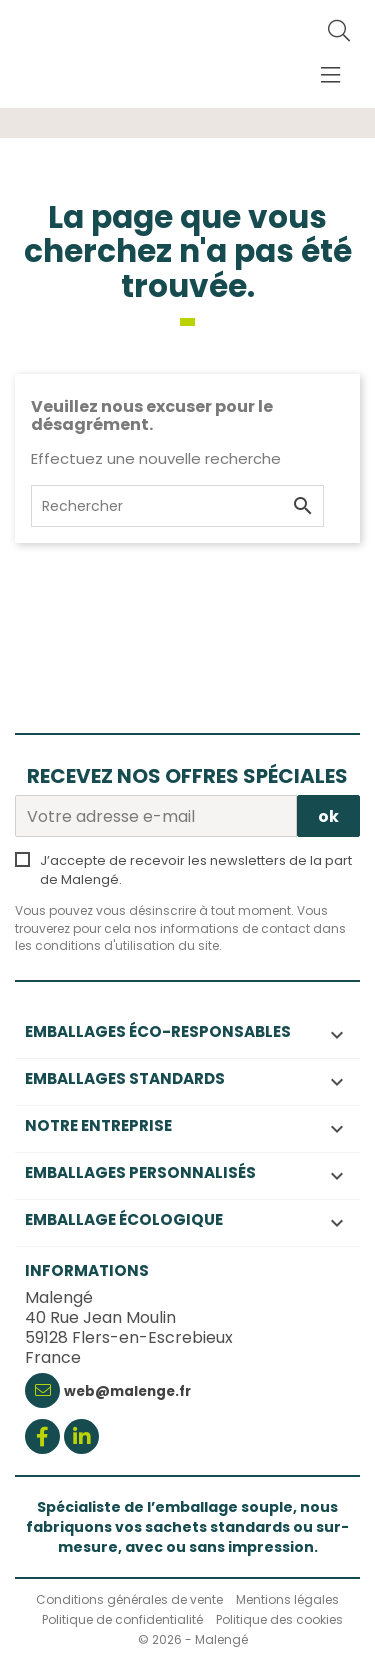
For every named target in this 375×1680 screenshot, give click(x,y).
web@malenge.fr (127, 1391)
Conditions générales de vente (129, 1599)
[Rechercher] (339, 32)
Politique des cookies (279, 1619)
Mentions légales (287, 1599)
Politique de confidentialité (122, 1619)
